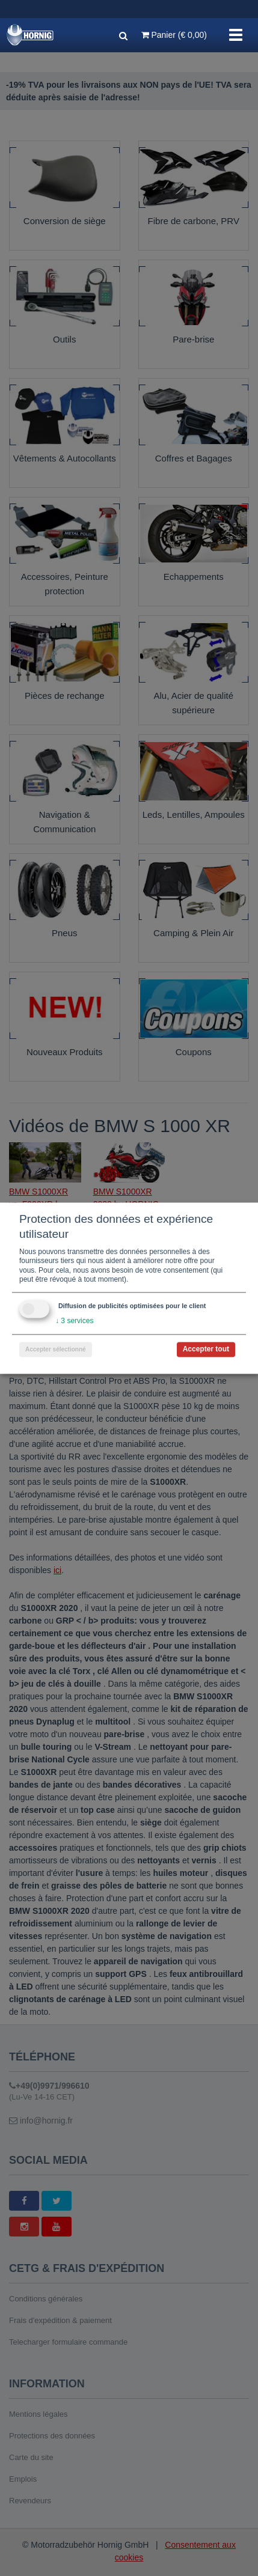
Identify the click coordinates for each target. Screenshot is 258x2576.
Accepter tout (206, 1349)
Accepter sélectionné (55, 1349)
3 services (74, 1321)
